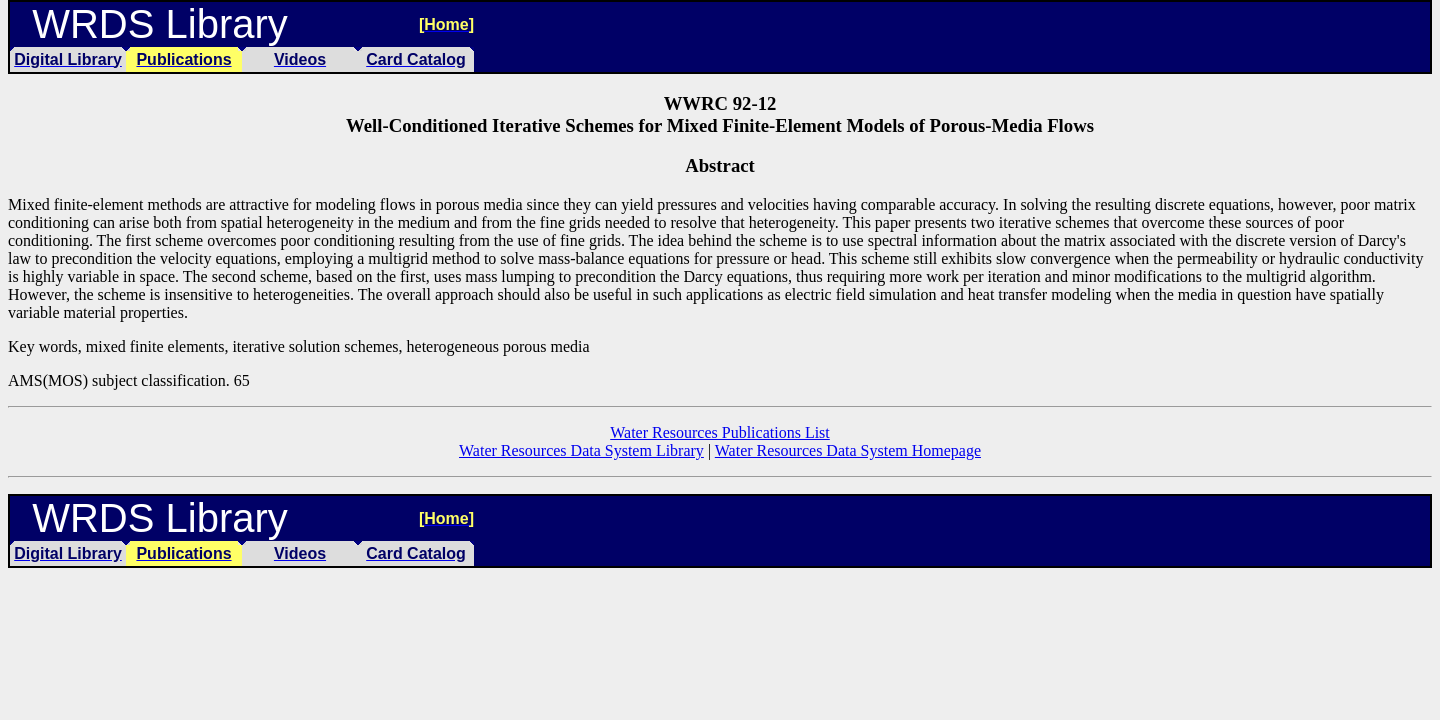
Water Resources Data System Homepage (848, 450)
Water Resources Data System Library (581, 450)
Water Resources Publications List (720, 432)
